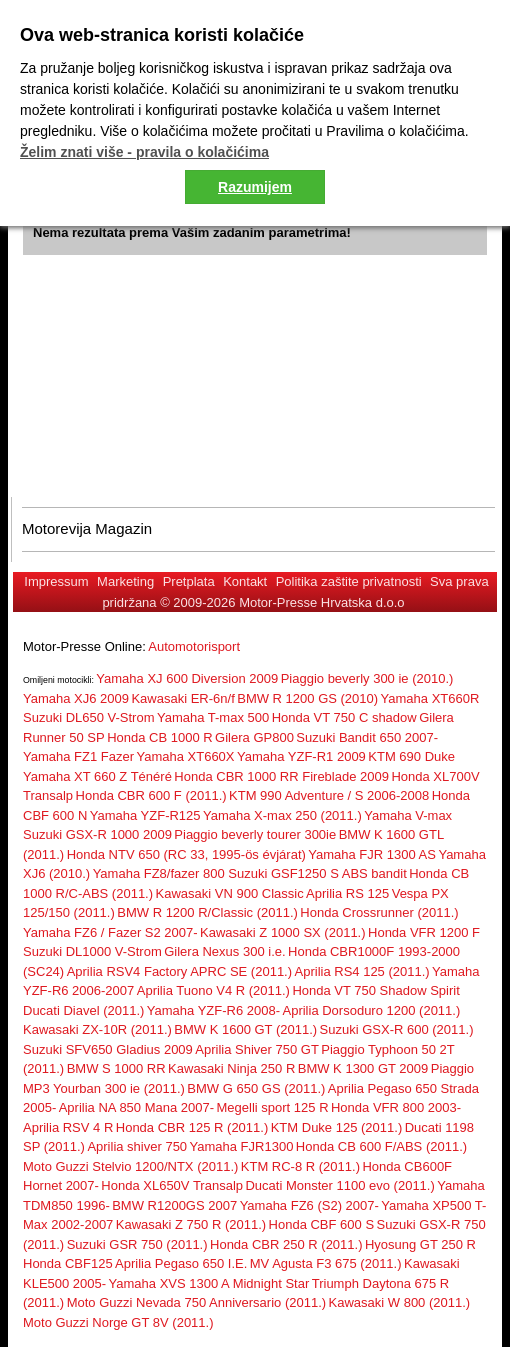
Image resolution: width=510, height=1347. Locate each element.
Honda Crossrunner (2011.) (379, 912)
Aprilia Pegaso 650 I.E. (181, 1263)
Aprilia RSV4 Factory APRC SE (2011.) (179, 971)
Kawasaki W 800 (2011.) (400, 1302)
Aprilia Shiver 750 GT (257, 1049)
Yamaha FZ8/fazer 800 (161, 873)
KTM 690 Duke (411, 756)
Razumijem (255, 187)
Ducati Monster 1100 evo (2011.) (339, 1185)
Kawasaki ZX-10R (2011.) (97, 1029)
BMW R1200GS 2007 (174, 1205)
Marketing (125, 581)
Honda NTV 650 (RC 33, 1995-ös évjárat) (186, 854)
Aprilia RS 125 (347, 893)
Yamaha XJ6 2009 (76, 698)
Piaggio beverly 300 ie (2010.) (367, 678)
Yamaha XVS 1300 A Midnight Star (209, 1283)
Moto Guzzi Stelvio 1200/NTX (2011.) (130, 1166)
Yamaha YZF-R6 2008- (213, 1010)
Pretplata (189, 581)
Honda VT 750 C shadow (344, 717)
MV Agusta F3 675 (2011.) (326, 1263)
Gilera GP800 (254, 737)
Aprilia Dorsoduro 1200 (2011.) (372, 1010)
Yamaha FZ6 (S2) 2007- (309, 1205)
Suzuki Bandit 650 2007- (367, 737)
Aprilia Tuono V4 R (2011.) (213, 990)
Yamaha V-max (408, 815)
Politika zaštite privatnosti (349, 581)
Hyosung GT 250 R (420, 1244)
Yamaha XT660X (185, 756)
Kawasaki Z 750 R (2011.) (191, 1224)
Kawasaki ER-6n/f (182, 698)
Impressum (56, 581)
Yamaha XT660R (430, 698)
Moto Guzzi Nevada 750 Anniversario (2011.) (196, 1302)
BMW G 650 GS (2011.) (256, 1088)
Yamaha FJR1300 (242, 1146)
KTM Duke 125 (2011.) (337, 1127)
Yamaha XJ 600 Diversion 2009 (187, 678)
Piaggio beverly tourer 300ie (255, 834)
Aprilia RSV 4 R (68, 1127)
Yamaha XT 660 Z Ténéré (97, 776)
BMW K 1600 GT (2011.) (245, 1029)
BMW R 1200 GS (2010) (307, 698)
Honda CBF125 (68, 1263)
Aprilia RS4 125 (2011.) (362, 971)
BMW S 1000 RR (116, 1068)
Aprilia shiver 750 (137, 1146)
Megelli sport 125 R (273, 1107)
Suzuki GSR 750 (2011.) (137, 1244)
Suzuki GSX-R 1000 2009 (97, 834)
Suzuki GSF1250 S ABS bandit (317, 873)
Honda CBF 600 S (322, 1224)
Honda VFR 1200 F (424, 932)
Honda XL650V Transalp (172, 1185)
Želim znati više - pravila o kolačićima (144, 152)
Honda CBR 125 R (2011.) (192, 1127)
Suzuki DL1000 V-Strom (92, 951)
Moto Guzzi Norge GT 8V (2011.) (118, 1322)
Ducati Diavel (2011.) (83, 1010)
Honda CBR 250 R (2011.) (286, 1244)
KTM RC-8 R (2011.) (300, 1166)
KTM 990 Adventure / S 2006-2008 (329, 795)
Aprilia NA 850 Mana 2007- (136, 1107)
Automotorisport (194, 646)
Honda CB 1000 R (160, 737)
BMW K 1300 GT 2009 (363, 1068)
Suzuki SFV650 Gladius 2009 (108, 1049)
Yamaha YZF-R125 (145, 815)
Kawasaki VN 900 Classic (230, 893)
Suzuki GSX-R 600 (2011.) (397, 1029)
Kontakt (245, 581)
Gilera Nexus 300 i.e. (224, 951)
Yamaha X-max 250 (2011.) (282, 815)
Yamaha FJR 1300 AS (372, 854)
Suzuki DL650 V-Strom (89, 717)
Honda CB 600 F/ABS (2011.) (381, 1146)
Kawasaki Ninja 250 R (231, 1068)
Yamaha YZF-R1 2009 (301, 756)
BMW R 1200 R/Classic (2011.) (207, 912)
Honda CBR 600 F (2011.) (151, 795)
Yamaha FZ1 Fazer (78, 756)
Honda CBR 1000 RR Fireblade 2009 (281, 776)
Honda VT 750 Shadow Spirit (375, 990)
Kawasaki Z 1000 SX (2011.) (282, 932)
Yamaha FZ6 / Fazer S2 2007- (110, 932)
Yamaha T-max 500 (213, 717)
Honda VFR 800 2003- (396, 1107)
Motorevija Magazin (87, 528)
